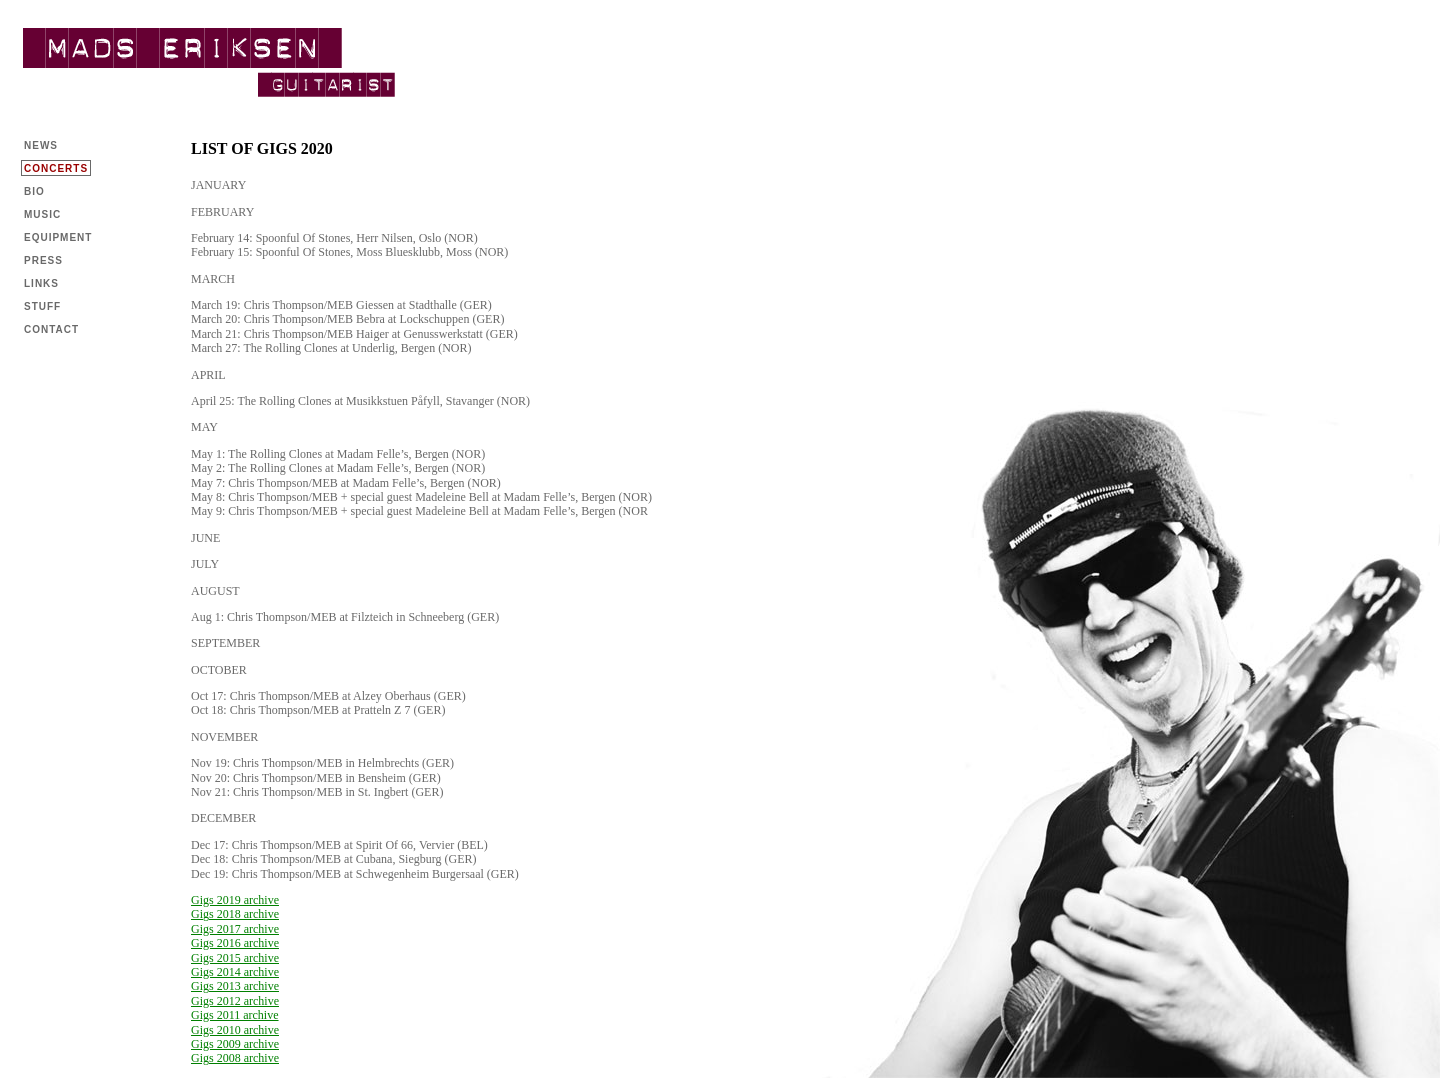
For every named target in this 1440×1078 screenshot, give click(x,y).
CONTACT (51, 329)
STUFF (42, 306)
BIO (34, 191)
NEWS (41, 145)
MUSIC (42, 214)
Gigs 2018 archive (235, 914)
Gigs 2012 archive (235, 1001)
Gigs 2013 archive (235, 986)
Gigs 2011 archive (235, 1015)
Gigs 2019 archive (235, 900)
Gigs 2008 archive (235, 1058)
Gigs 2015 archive (235, 958)
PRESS (43, 260)
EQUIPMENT (58, 237)
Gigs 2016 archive (235, 943)
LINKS (41, 283)
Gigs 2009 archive (235, 1044)
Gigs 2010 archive (235, 1030)
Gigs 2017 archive (235, 929)
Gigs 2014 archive (235, 972)
